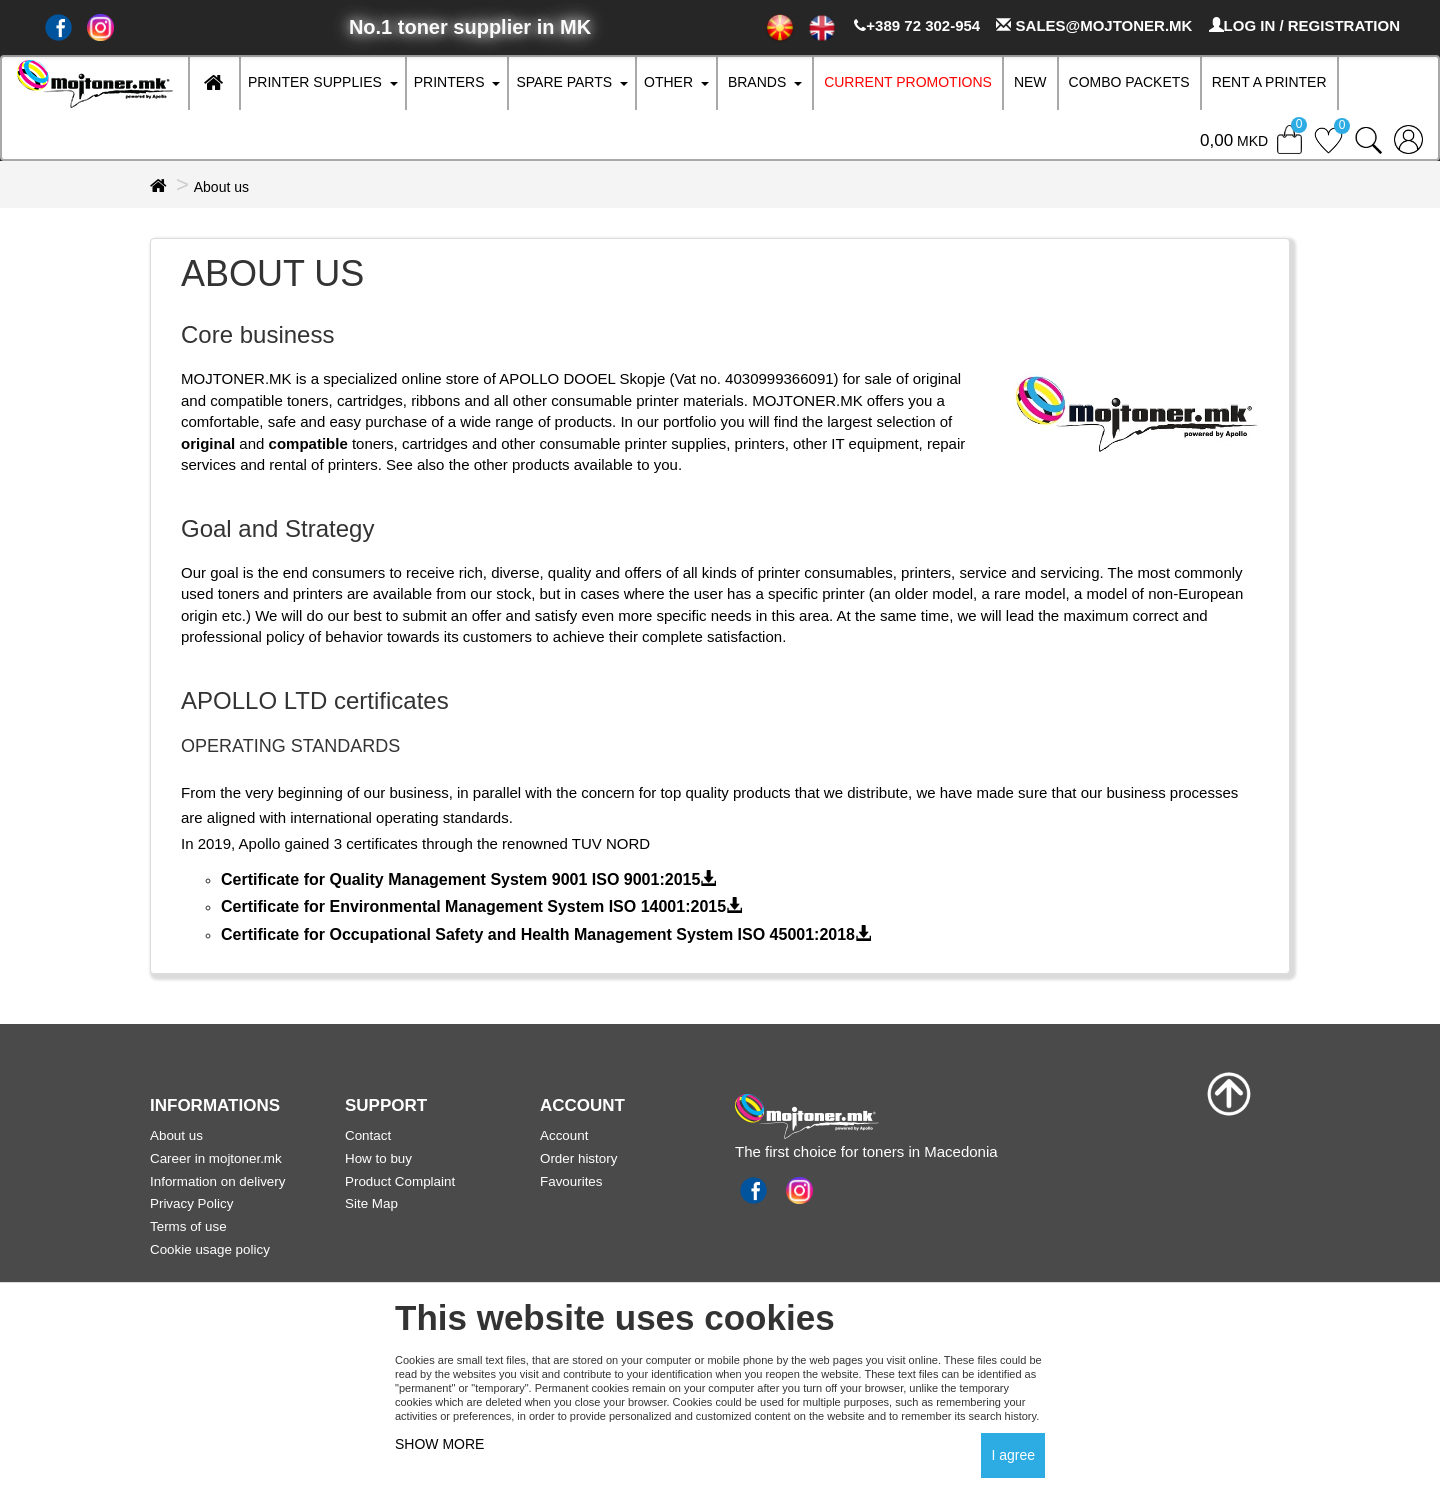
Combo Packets (1129, 82)
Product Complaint (400, 1181)
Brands (757, 82)
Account (564, 1135)
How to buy (378, 1158)
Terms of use (188, 1226)
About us (221, 187)
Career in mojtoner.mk (216, 1158)
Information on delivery (217, 1181)
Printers (449, 82)
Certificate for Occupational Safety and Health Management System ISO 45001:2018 (546, 934)
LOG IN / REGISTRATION (1304, 25)
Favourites (571, 1181)
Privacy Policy (191, 1203)
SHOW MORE (439, 1444)
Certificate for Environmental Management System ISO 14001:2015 (481, 906)
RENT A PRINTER (1269, 82)
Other (668, 82)
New (1030, 82)
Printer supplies (315, 82)
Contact (368, 1135)
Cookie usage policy (210, 1249)
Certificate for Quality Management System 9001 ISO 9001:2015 (468, 879)
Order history (578, 1158)
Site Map (371, 1203)
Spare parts (564, 82)
